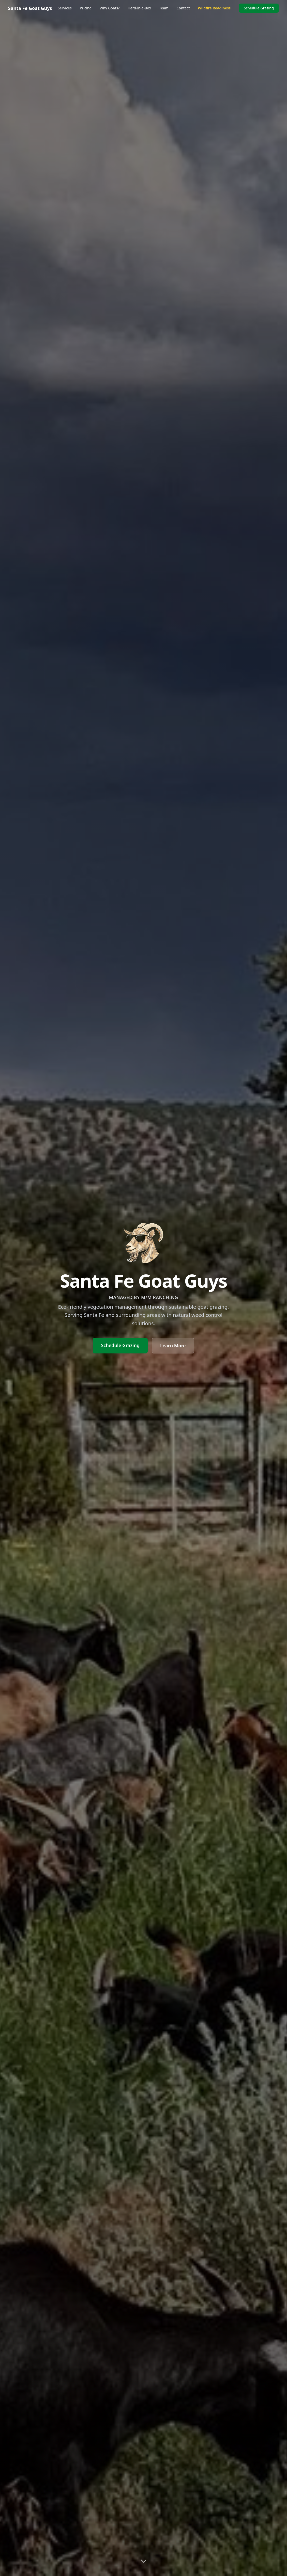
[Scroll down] (143, 2562)
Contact (183, 8)
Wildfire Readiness (214, 8)
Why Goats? (109, 8)
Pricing (86, 8)
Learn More (173, 1346)
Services (65, 8)
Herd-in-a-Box (139, 8)
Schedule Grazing (259, 8)
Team (163, 8)
